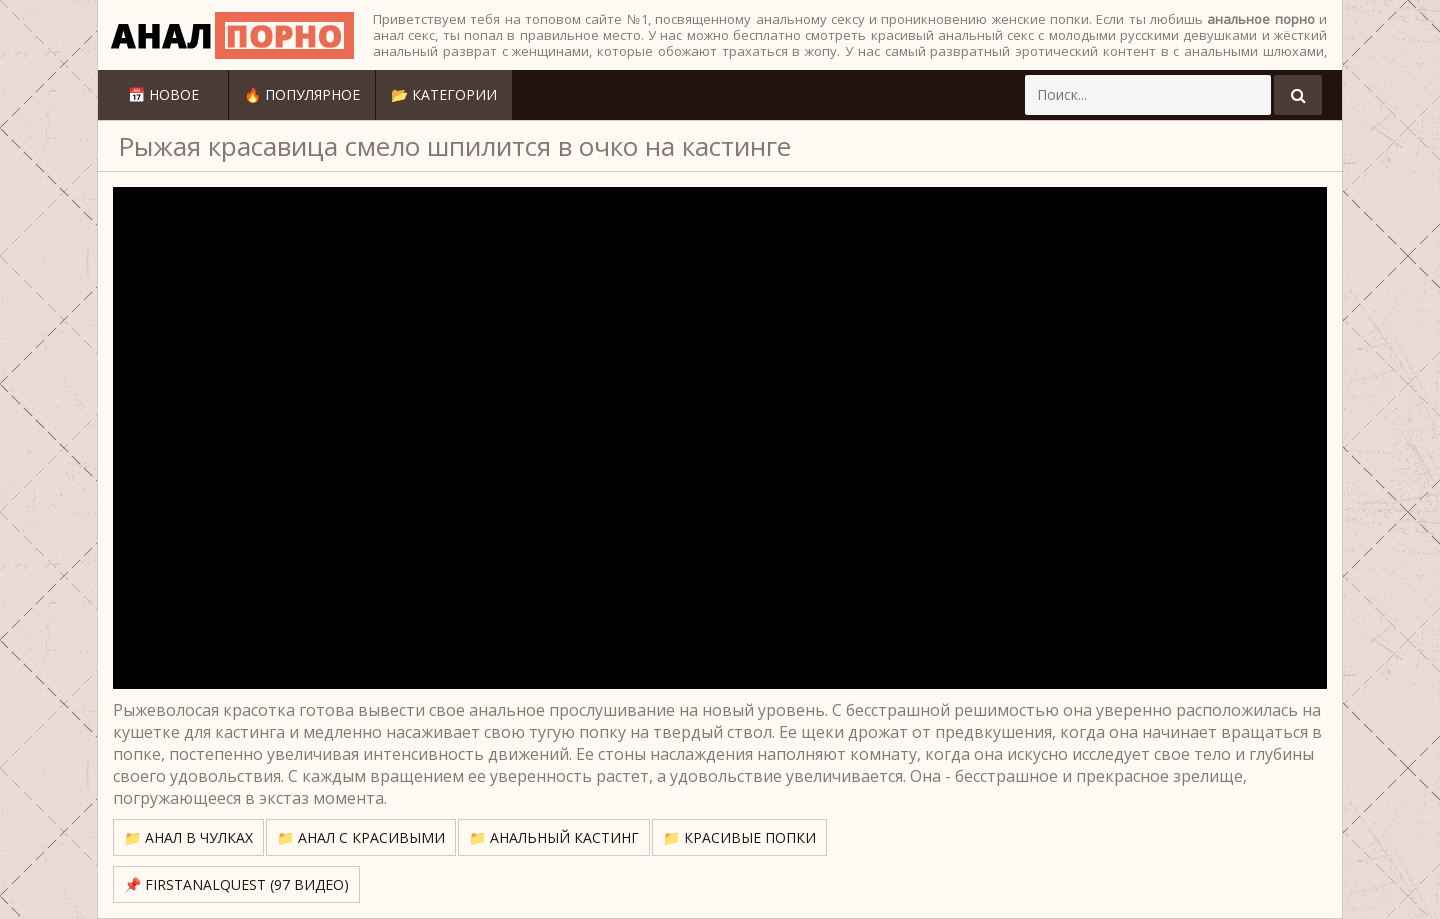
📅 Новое (163, 94)
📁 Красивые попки (739, 837)
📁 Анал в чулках (188, 837)
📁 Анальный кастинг (554, 837)
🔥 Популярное (302, 94)
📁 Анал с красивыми (361, 837)
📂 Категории (444, 94)
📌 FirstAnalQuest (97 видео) (236, 884)
